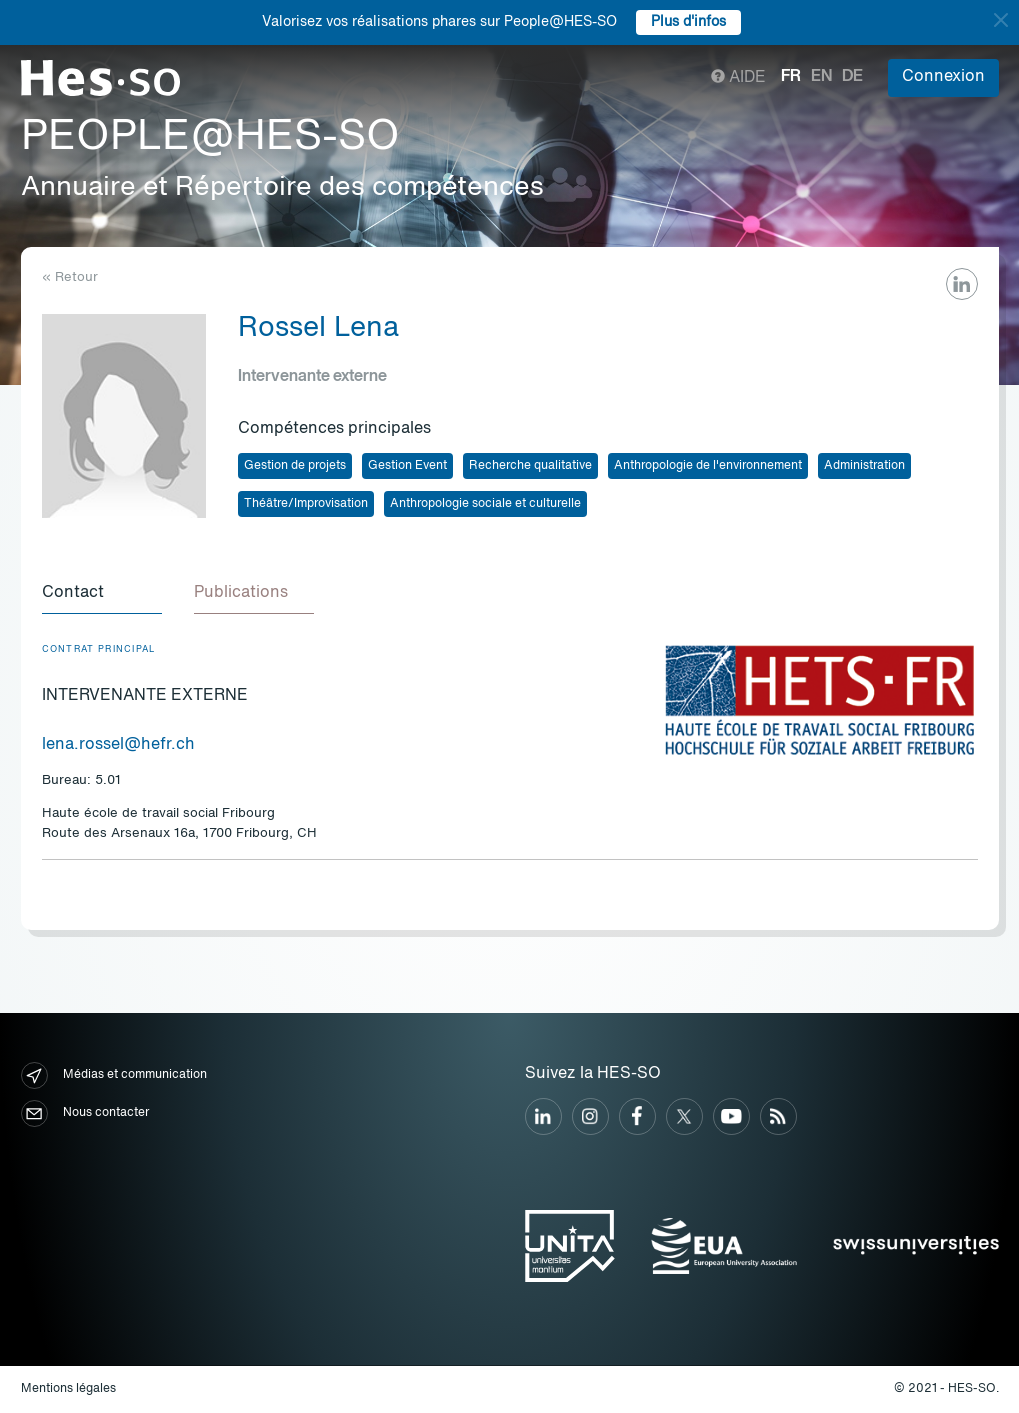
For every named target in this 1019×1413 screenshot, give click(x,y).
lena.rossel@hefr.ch (118, 745)
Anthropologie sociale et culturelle (485, 504)
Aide (738, 78)
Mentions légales (68, 1389)
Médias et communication (114, 1075)
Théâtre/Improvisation (306, 504)
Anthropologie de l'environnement (708, 466)
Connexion (943, 77)
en (821, 77)
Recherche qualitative (530, 466)
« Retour (70, 277)
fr (791, 77)
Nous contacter (85, 1113)
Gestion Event (407, 466)
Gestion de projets (295, 466)
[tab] (102, 594)
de (852, 77)
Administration (864, 466)
